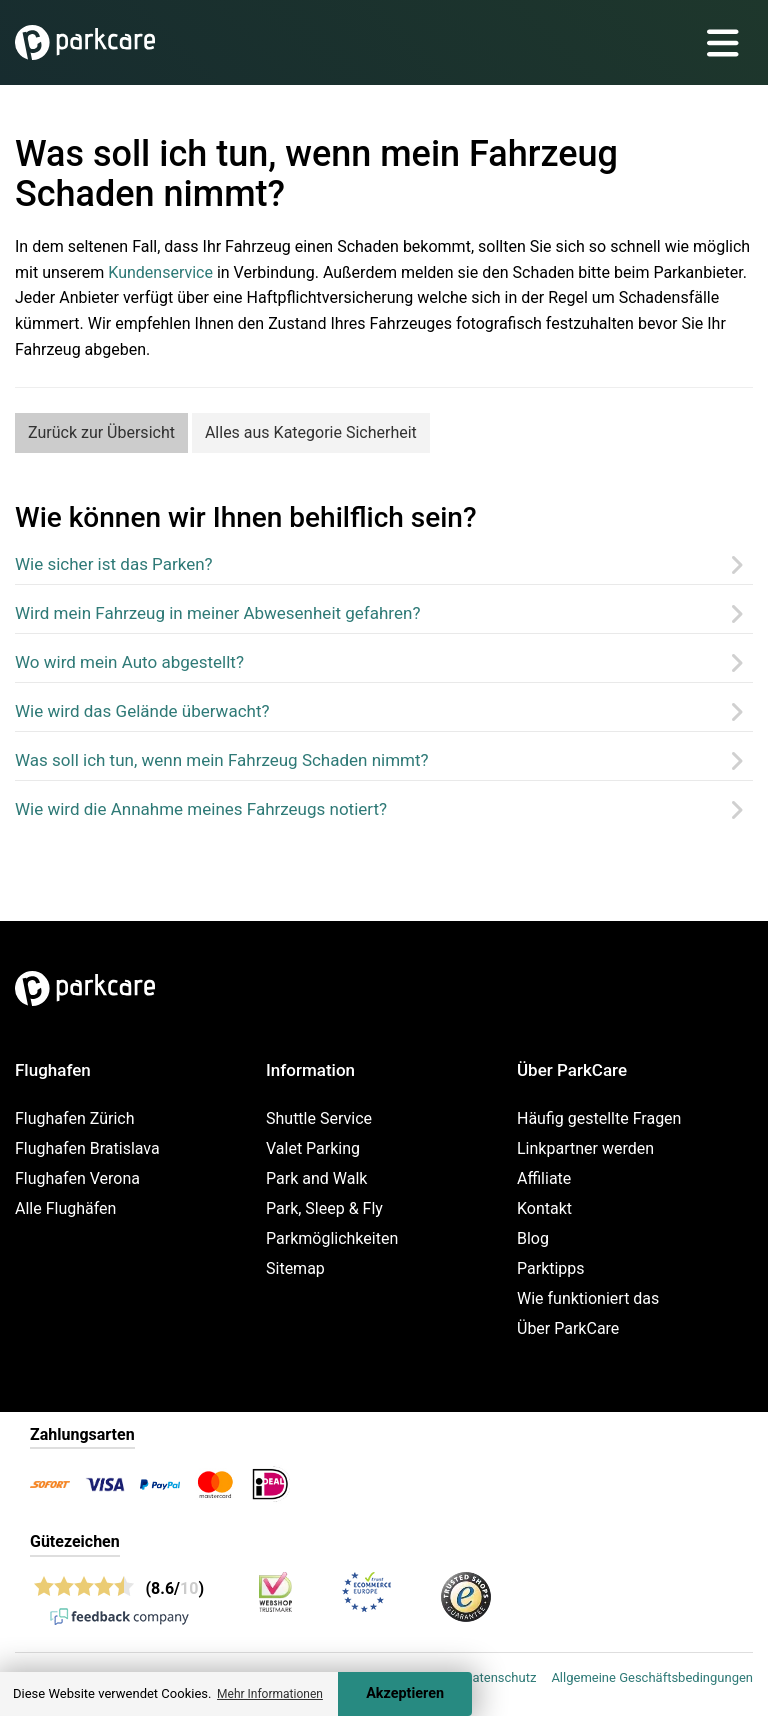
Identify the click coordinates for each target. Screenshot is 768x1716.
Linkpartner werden (585, 1148)
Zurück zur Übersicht (101, 432)
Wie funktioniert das (588, 1298)
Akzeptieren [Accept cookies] (405, 1693)
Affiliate (544, 1178)
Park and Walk (316, 1178)
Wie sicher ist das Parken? (114, 564)
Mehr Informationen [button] (270, 1694)
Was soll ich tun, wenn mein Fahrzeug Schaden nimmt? (222, 760)
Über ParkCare (568, 1328)
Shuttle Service (319, 1118)
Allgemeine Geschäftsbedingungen (652, 1677)
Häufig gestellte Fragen (599, 1118)
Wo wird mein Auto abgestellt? (129, 662)
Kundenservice (160, 272)
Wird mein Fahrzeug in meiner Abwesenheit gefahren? (217, 613)
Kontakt (544, 1208)
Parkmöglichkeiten (332, 1238)
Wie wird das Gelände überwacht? (142, 711)
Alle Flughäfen (65, 1208)
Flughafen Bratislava (87, 1148)
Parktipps (551, 1268)
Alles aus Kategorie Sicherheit (311, 432)
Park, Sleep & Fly (324, 1208)
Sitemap (295, 1268)
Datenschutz (500, 1677)
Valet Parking (313, 1148)
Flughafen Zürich (74, 1118)
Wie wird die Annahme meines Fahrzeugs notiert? (201, 809)
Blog (533, 1238)
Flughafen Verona (77, 1178)
